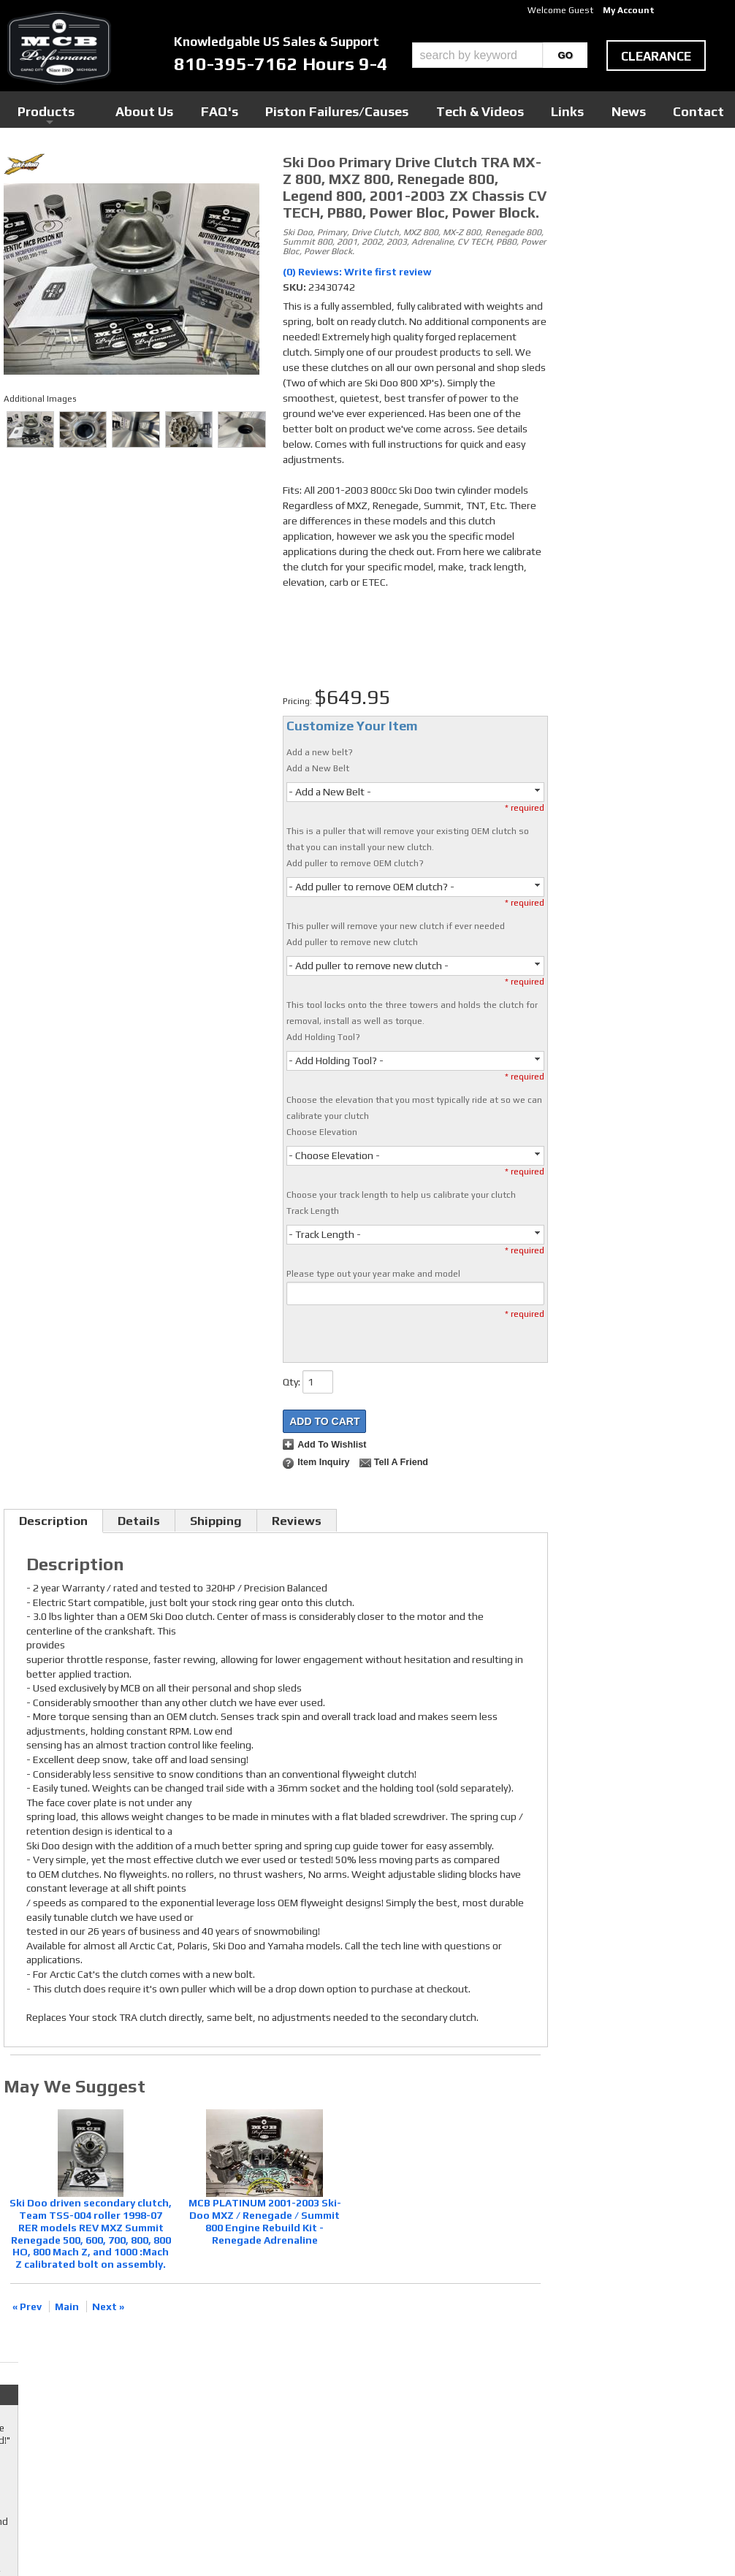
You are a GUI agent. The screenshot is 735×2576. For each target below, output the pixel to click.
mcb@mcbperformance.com (621, 2466)
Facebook (295, 2372)
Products (240, 109)
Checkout (583, 167)
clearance (656, 56)
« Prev (27, 2306)
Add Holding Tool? (323, 1037)
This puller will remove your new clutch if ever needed (395, 926)
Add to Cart (324, 1421)
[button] (499, 55)
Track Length (312, 1211)
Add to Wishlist (331, 1445)
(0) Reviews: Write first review (357, 272)
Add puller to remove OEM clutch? (355, 863)
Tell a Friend (401, 1462)
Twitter (292, 2386)
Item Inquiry (323, 1462)
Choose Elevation (321, 1132)
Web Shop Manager (507, 2540)
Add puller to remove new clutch (352, 942)
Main (67, 2306)
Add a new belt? (319, 752)
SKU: (295, 287)
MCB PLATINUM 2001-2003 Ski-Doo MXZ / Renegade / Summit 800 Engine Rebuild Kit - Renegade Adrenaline (264, 2221)
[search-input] (477, 55)
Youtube (293, 2400)
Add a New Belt (317, 768)
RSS (284, 2414)
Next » (108, 2306)
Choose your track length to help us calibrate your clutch (401, 1195)
